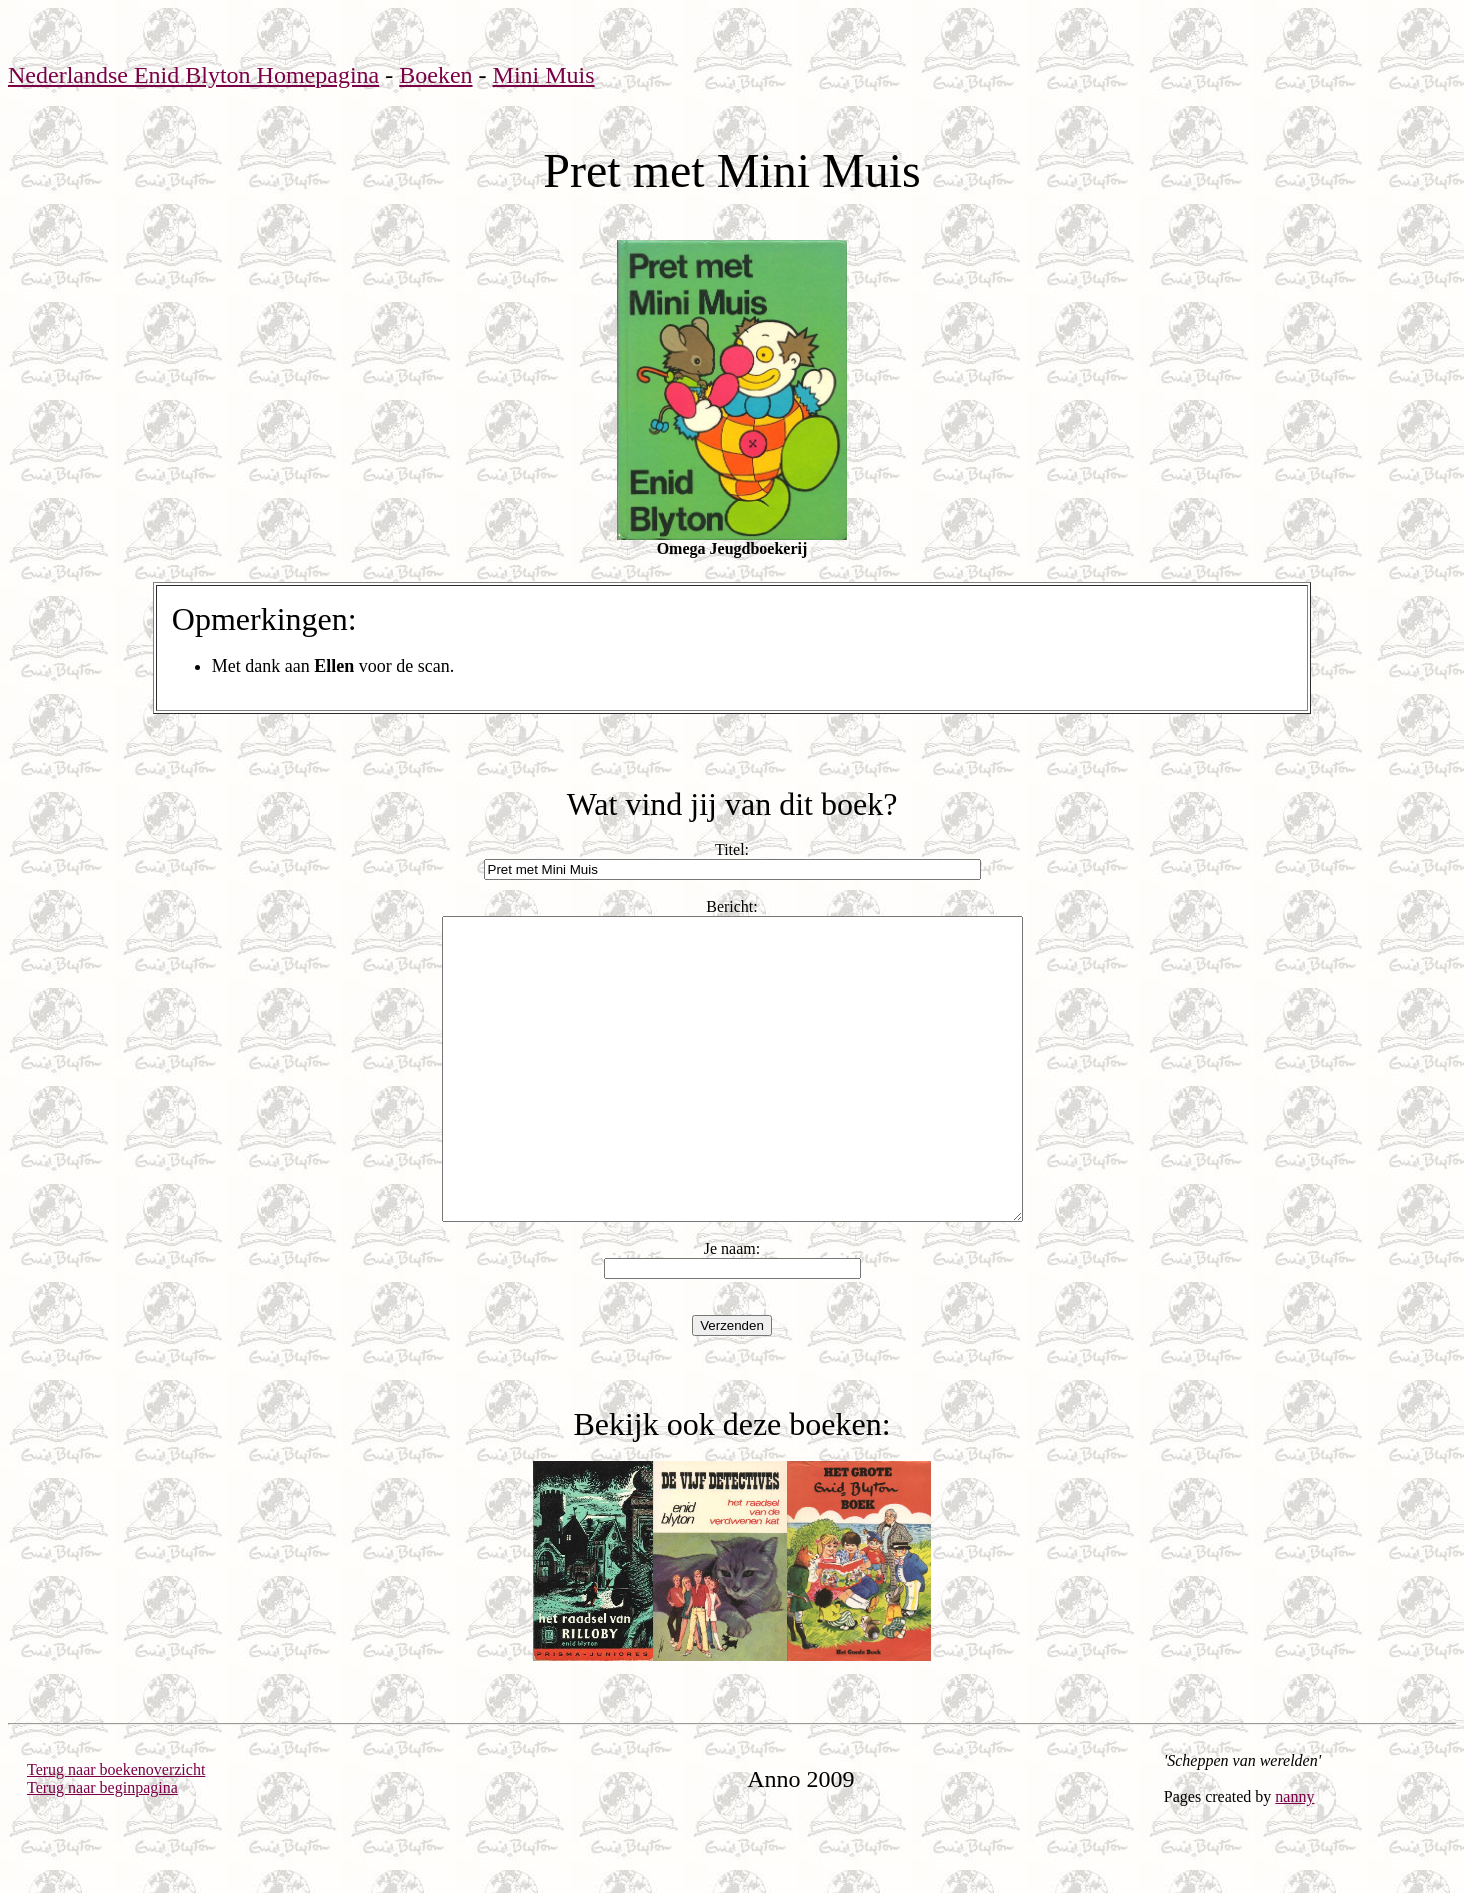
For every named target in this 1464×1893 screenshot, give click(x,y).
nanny (1294, 1856)
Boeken (435, 75)
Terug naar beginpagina (102, 1847)
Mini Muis (544, 75)
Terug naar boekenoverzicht (116, 1829)
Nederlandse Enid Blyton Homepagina (193, 75)
